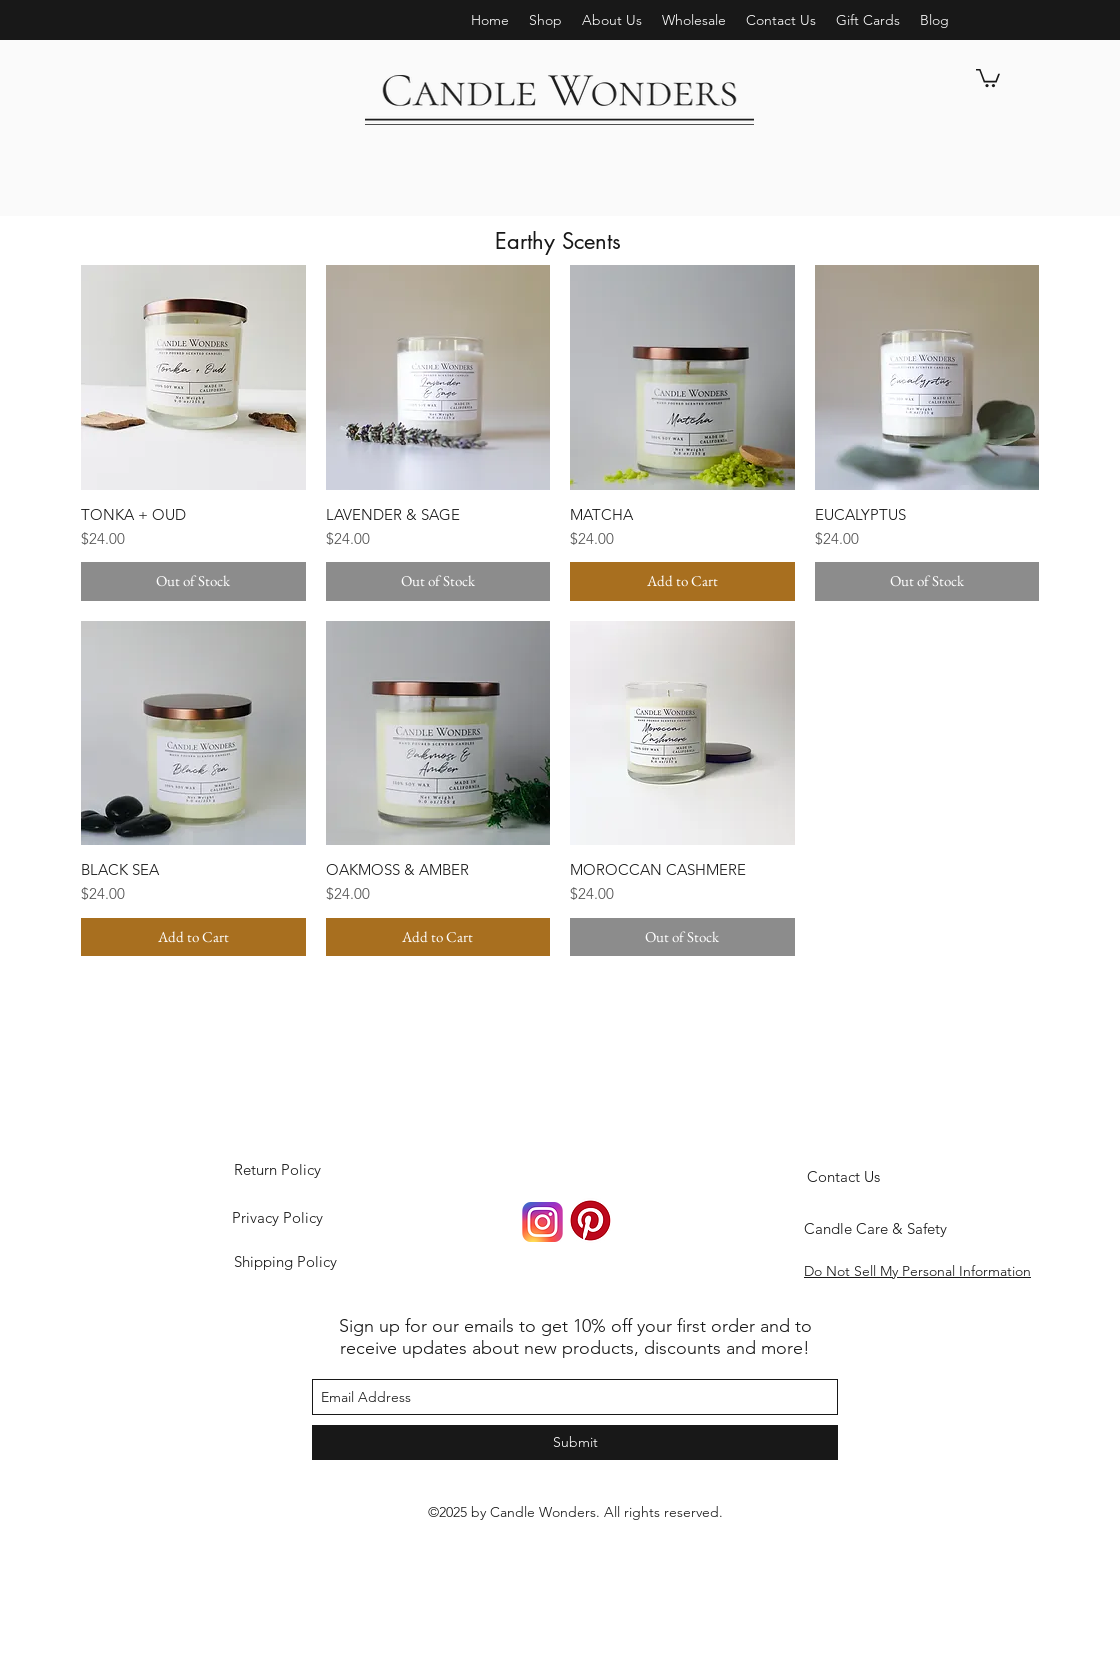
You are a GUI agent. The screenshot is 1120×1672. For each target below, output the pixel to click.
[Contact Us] (843, 1177)
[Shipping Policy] (285, 1262)
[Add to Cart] (682, 581)
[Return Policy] (277, 1170)
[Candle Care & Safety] (875, 1229)
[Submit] (575, 1442)
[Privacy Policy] (277, 1218)
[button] (612, 20)
